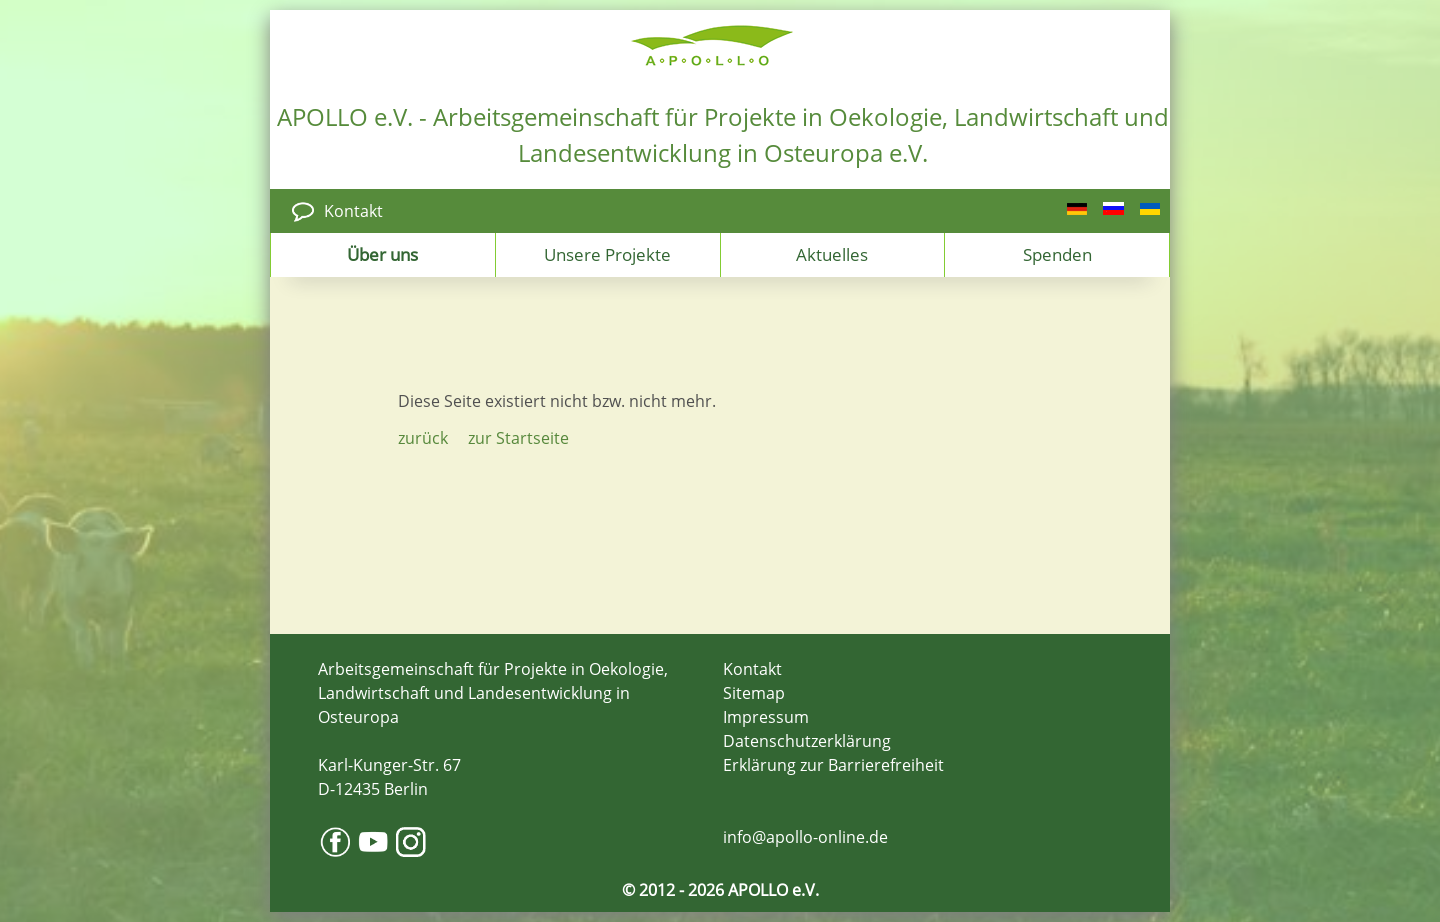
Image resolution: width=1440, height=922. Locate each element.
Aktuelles (832, 254)
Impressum (766, 717)
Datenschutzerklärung (807, 741)
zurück (423, 438)
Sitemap (754, 693)
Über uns (382, 254)
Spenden (1057, 254)
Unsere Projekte (607, 254)
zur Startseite (518, 438)
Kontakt (353, 211)
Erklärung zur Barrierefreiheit (833, 765)
